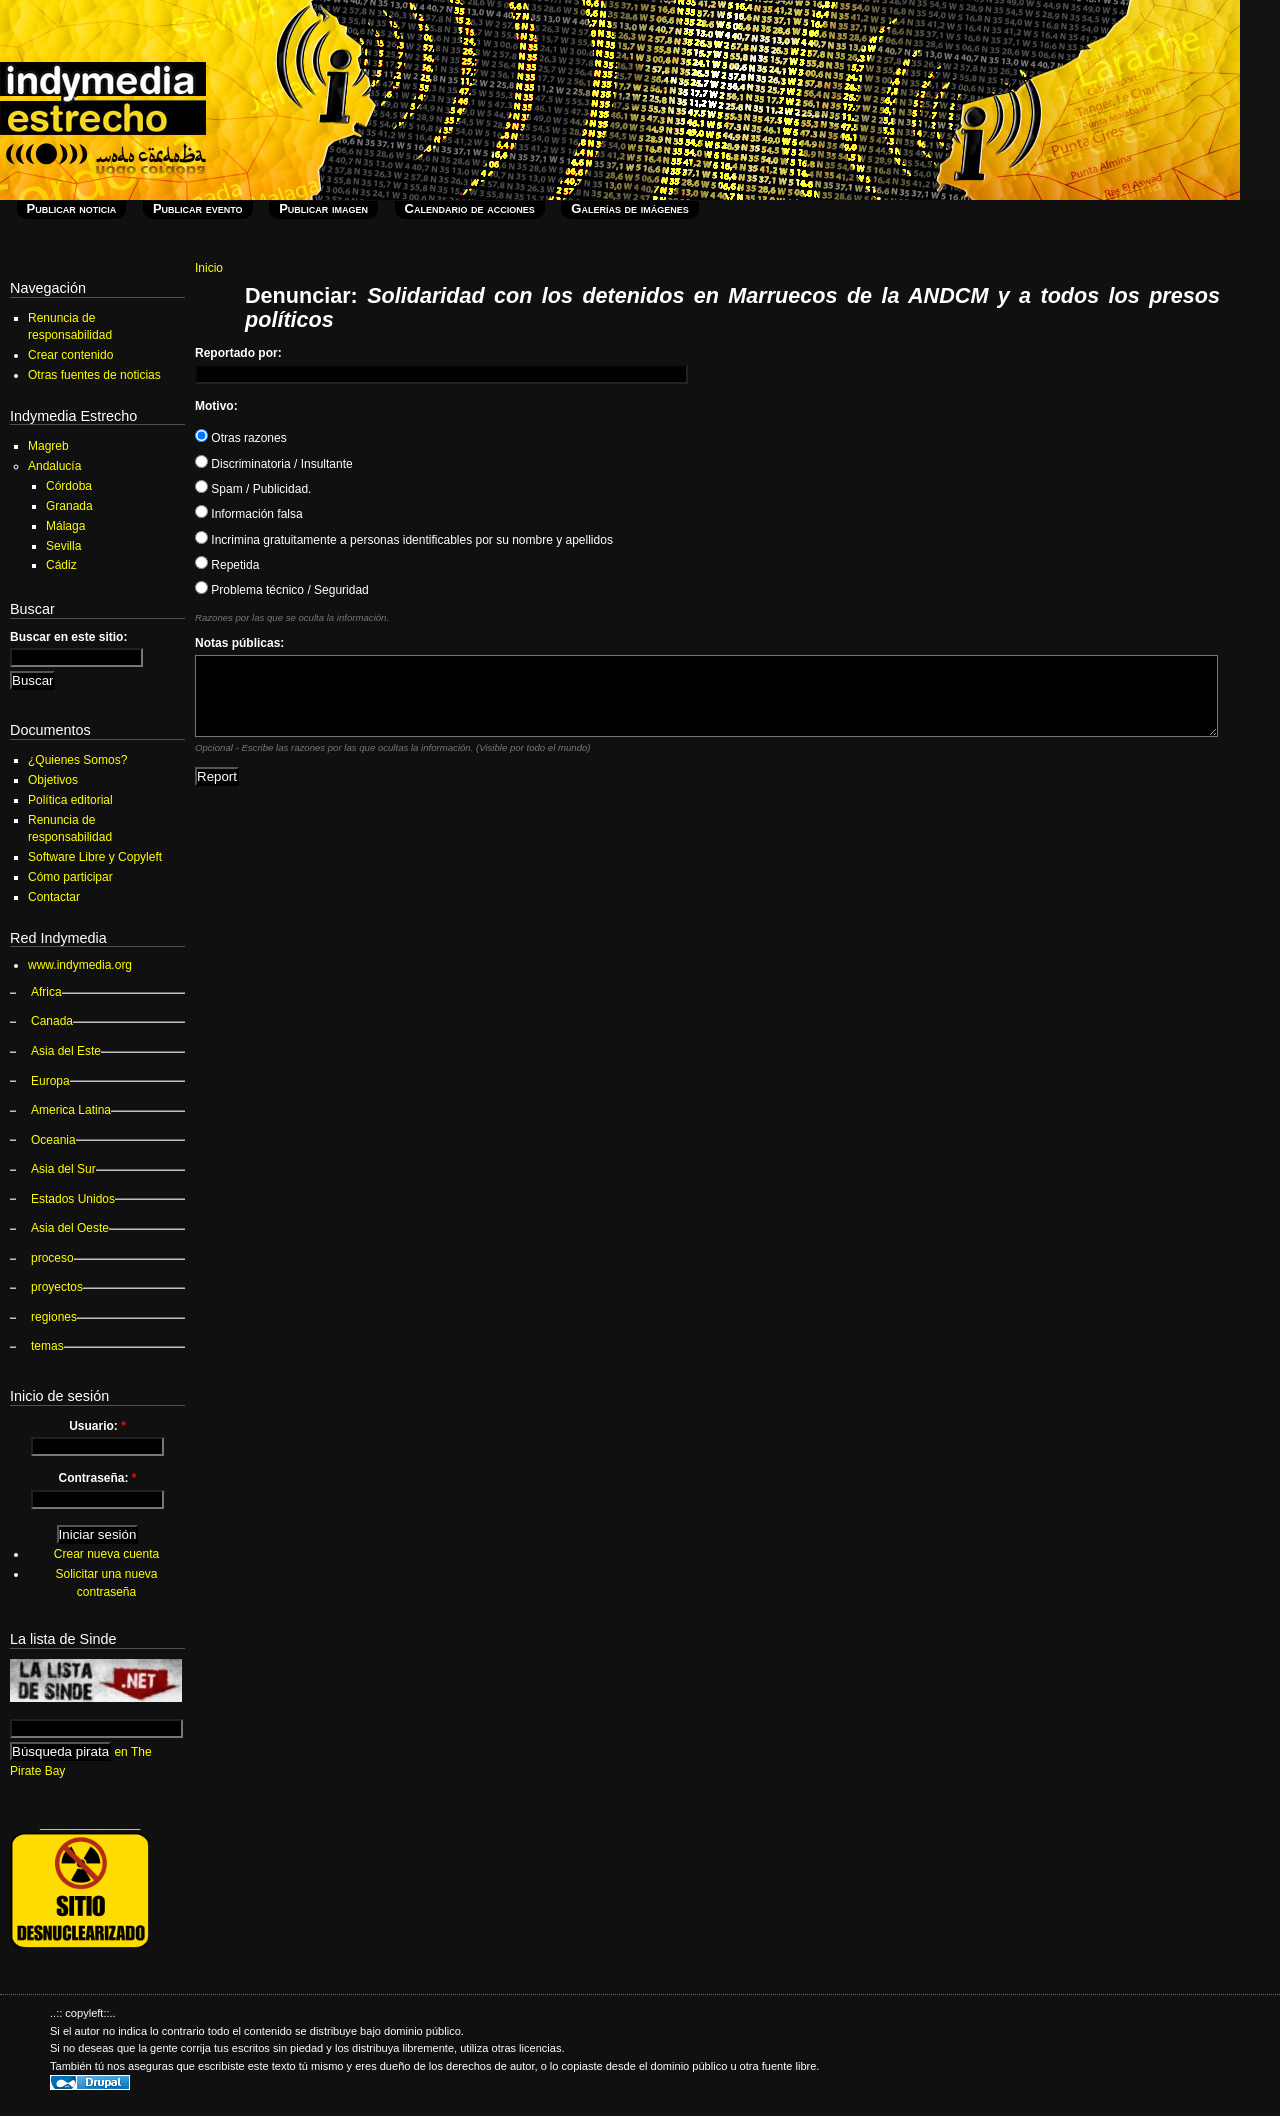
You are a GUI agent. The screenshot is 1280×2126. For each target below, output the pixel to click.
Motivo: (216, 406)
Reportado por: (238, 353)
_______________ (90, 1823)
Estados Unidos (73, 1199)
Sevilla (63, 546)
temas (47, 1346)
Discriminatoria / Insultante (274, 464)
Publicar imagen (323, 208)
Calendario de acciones (470, 208)
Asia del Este (66, 1051)
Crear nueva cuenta (106, 1554)
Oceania (53, 1140)
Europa (50, 1081)
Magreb (48, 446)
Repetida (227, 565)
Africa (46, 992)
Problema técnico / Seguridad (282, 590)
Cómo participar (70, 877)
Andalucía (54, 466)
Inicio (209, 268)
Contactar (54, 897)
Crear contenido (70, 355)
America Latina (71, 1110)
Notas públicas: (239, 643)
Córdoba (69, 486)
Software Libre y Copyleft (95, 857)
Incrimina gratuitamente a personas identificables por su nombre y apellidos (404, 540)
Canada (52, 1021)
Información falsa (249, 514)
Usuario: (97, 1426)
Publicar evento (198, 208)
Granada (69, 506)
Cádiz (61, 565)
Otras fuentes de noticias (94, 375)
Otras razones (241, 438)
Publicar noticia (72, 208)
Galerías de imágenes (629, 208)
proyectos (57, 1287)
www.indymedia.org (80, 965)
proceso (52, 1258)
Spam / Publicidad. (253, 489)
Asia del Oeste (70, 1228)
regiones (54, 1317)
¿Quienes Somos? (77, 760)
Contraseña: (97, 1478)
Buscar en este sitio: (68, 637)
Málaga (65, 526)
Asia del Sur (63, 1169)
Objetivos (53, 780)
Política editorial (70, 800)
